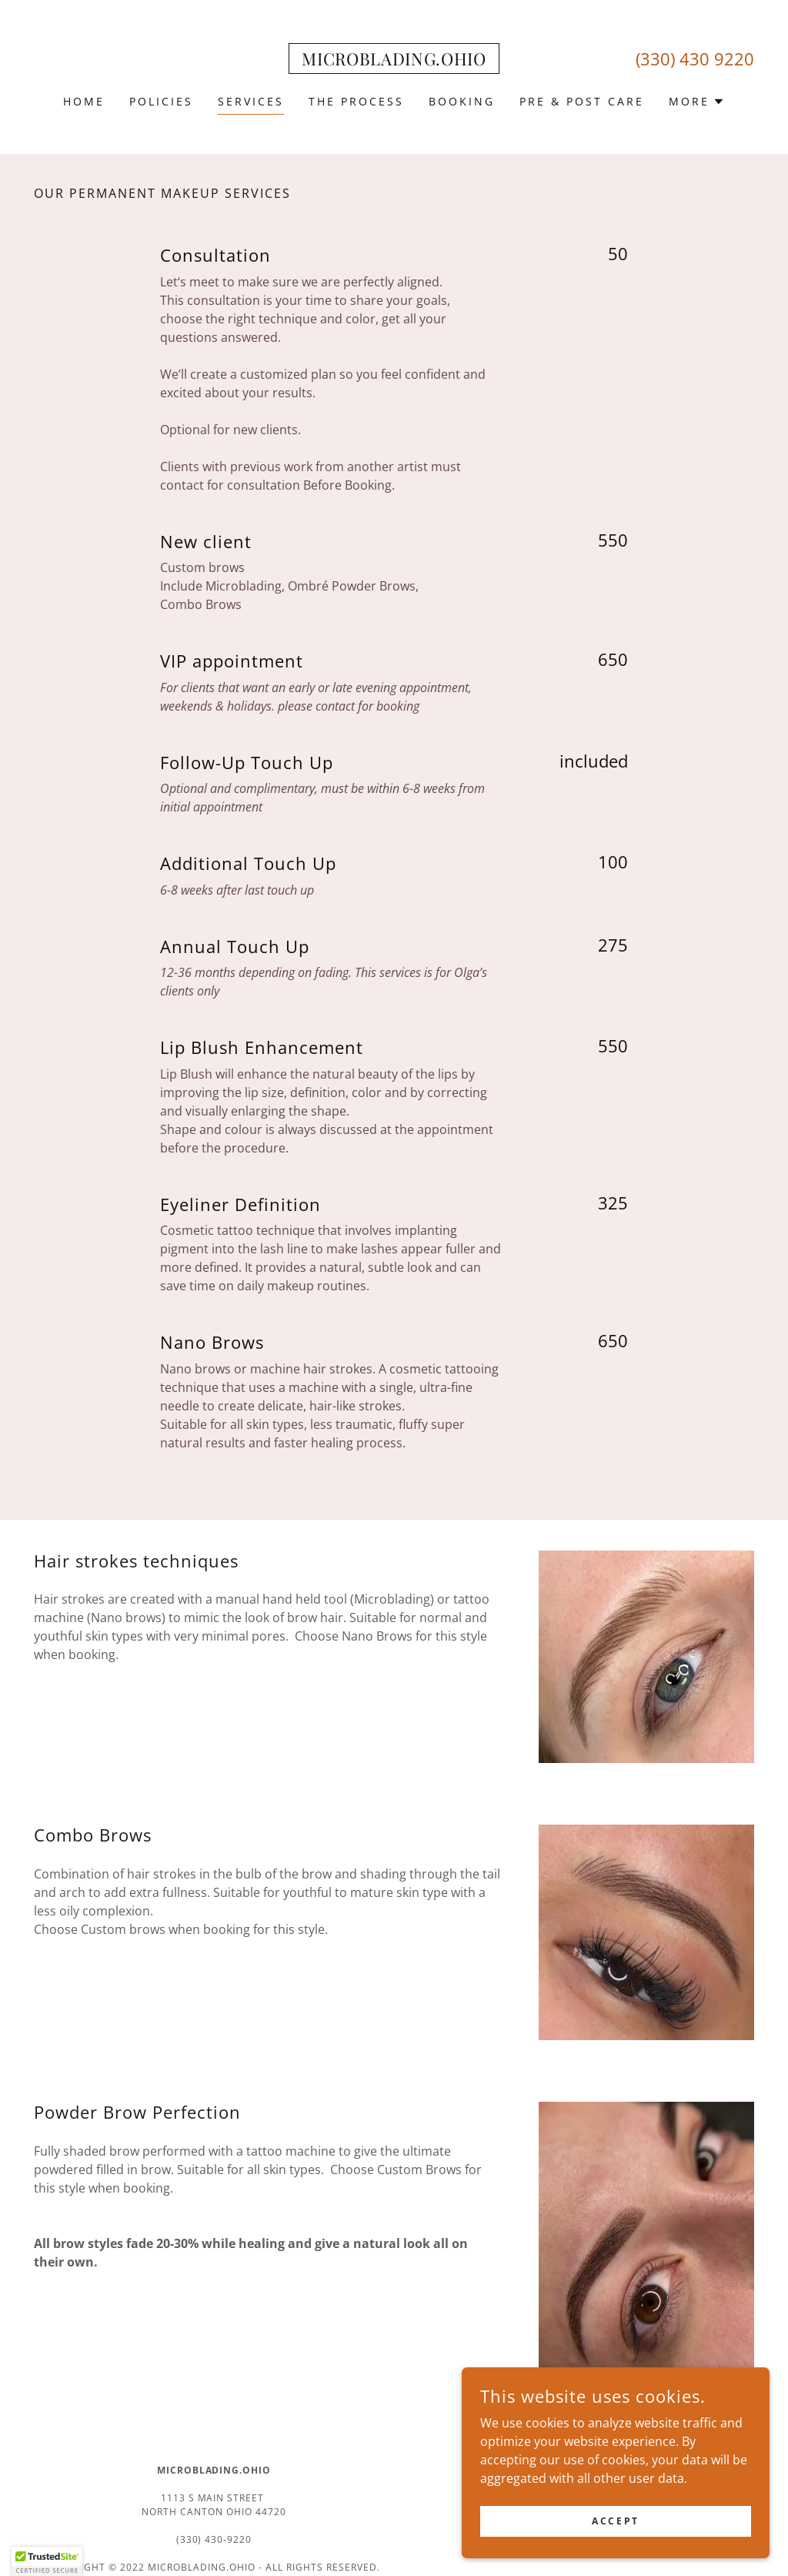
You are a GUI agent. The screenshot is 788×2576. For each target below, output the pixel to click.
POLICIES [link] (161, 101)
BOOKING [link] (462, 101)
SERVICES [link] (251, 101)
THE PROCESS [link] (356, 101)
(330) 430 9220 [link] (695, 58)
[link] (394, 60)
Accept (615, 2531)
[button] (697, 101)
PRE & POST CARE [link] (581, 101)
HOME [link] (84, 101)
